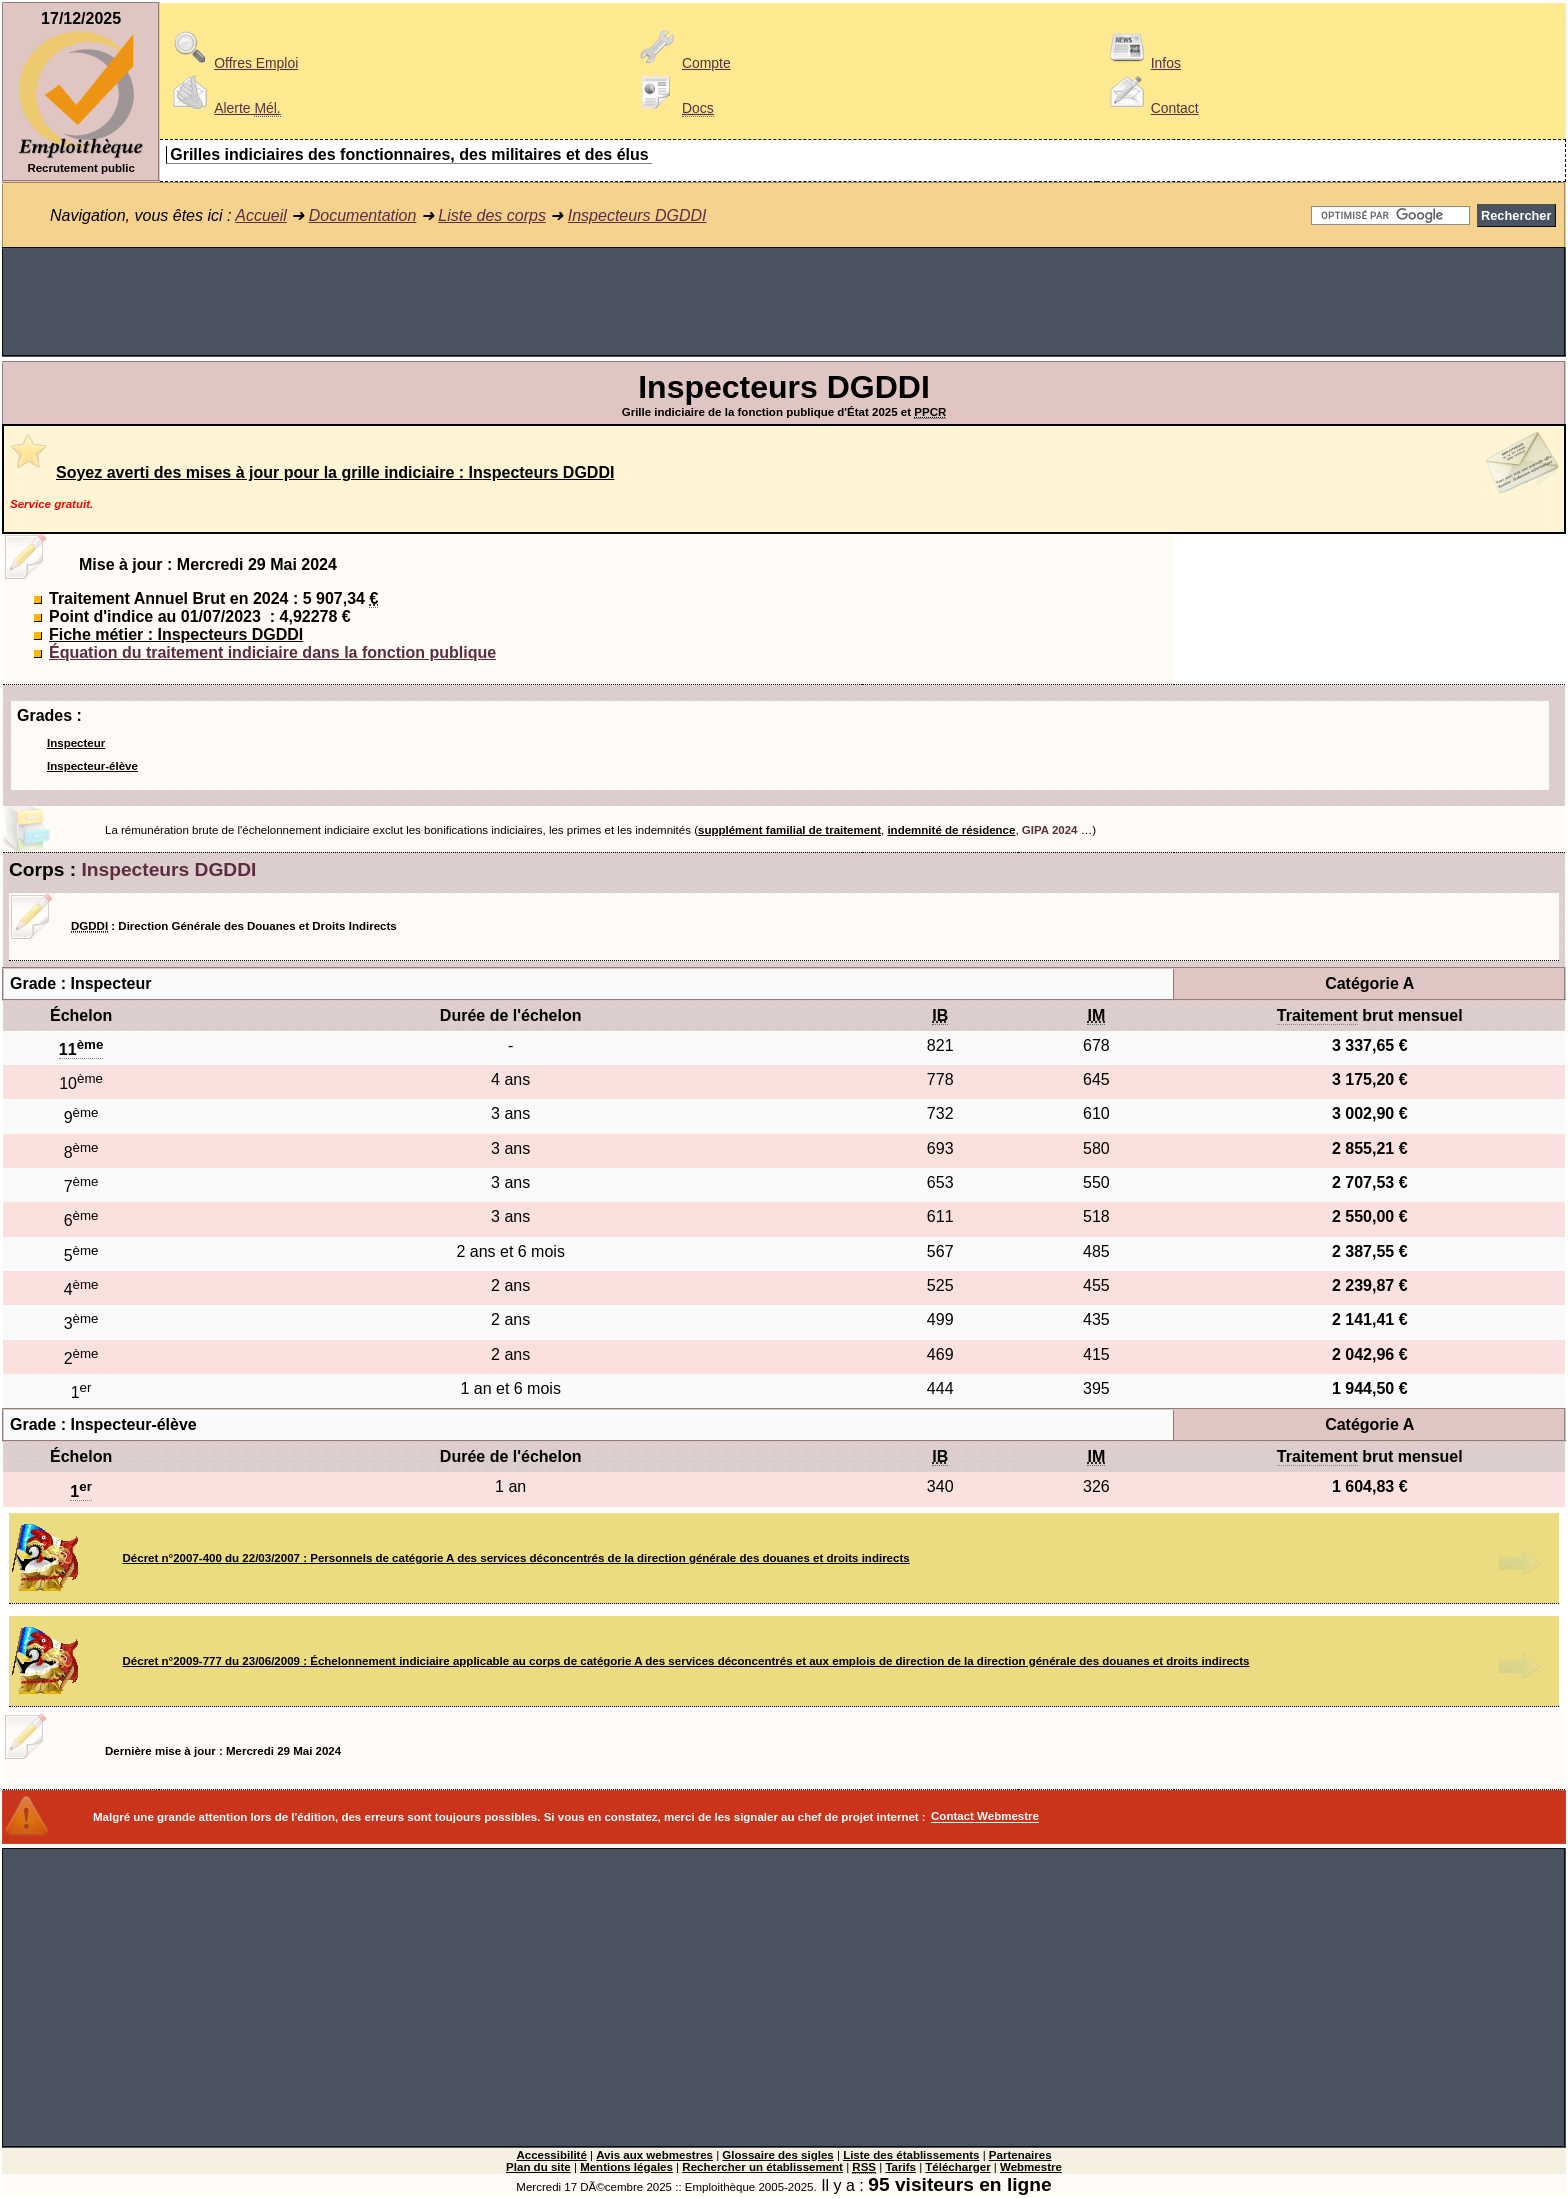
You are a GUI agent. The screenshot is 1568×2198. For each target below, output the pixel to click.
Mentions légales (626, 2167)
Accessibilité (551, 2155)
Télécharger (957, 2167)
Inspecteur (76, 743)
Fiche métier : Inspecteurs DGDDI (176, 634)
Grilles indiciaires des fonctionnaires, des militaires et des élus (409, 154)
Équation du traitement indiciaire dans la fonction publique (272, 652)
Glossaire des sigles (777, 2155)
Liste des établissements (911, 2155)
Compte (682, 63)
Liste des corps (492, 215)
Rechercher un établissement (762, 2167)
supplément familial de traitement (789, 830)
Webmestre (1031, 2167)
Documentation (363, 215)
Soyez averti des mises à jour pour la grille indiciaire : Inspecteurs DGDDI (335, 472)
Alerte (223, 108)
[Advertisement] (784, 302)
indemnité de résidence (951, 830)
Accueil (261, 215)
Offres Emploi (232, 63)
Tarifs (900, 2167)
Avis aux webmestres (654, 2155)
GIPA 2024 (1050, 830)
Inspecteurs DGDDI (637, 215)
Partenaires (1020, 2155)
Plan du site (538, 2167)
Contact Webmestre (985, 1817)
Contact (1151, 108)
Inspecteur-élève (92, 766)
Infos (1142, 63)
